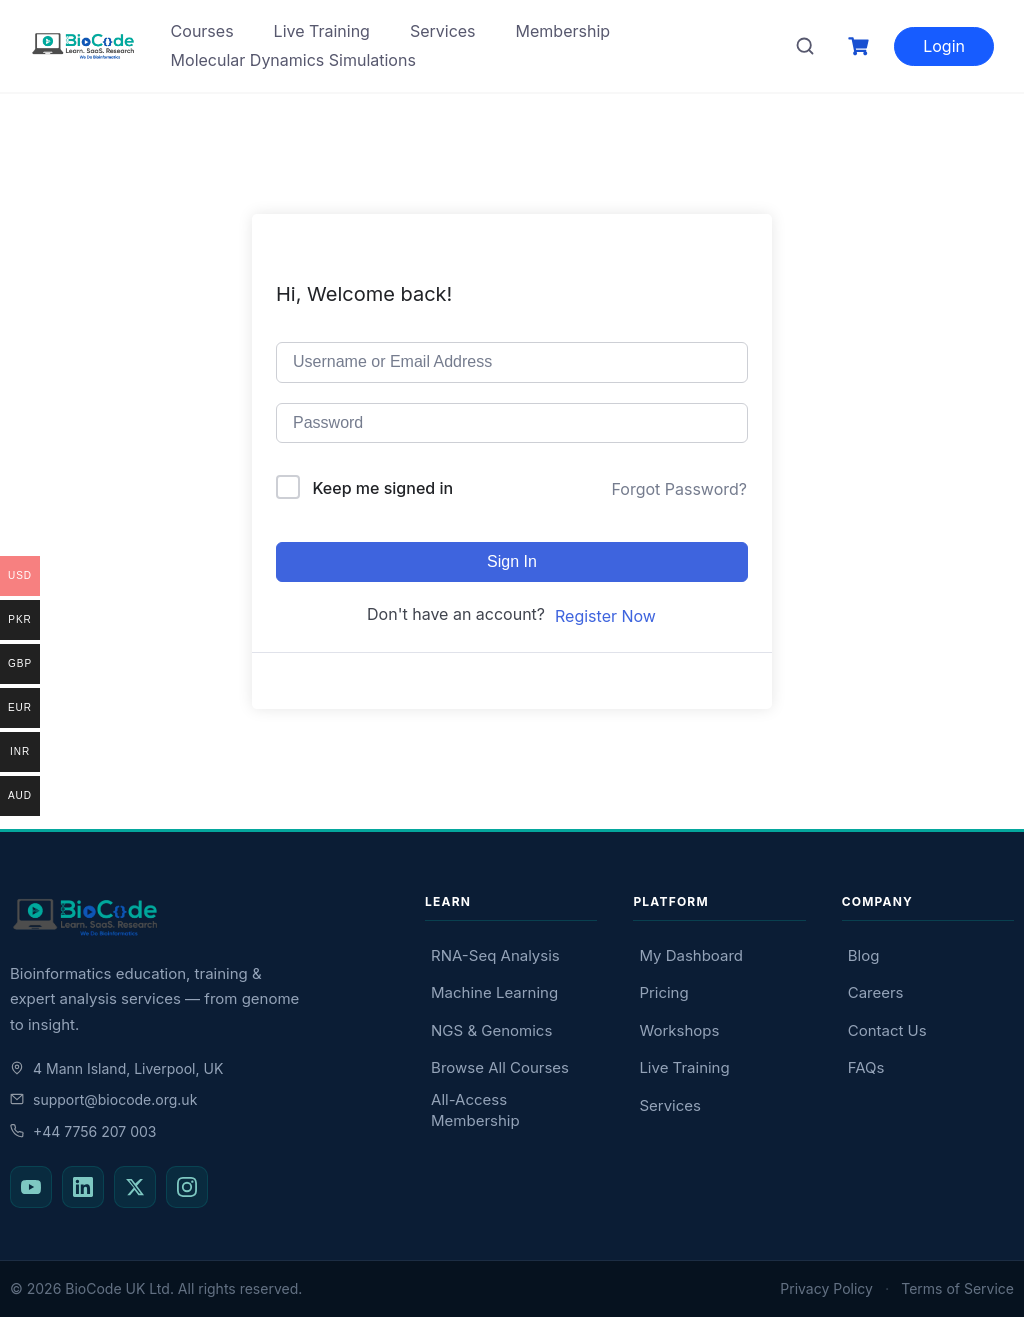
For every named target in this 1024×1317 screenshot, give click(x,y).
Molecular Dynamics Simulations (293, 60)
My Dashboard (691, 955)
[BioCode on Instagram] (187, 1187)
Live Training (322, 31)
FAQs (866, 1067)
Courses (202, 31)
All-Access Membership (475, 1110)
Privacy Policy (826, 1288)
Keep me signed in (383, 488)
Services (443, 31)
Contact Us (887, 1030)
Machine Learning (494, 992)
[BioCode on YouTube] (31, 1187)
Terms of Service (957, 1288)
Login (944, 46)
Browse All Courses (500, 1067)
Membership (563, 31)
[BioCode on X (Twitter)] (135, 1187)
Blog (864, 955)
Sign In (512, 561)
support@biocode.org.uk (103, 1099)
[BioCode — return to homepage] (199, 917)
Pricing (663, 992)
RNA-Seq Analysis (495, 955)
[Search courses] (805, 46)
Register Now (605, 616)
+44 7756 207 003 (83, 1131)
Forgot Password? (679, 489)
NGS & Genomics (491, 1030)
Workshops (679, 1030)
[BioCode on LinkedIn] (83, 1187)
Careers (876, 992)
